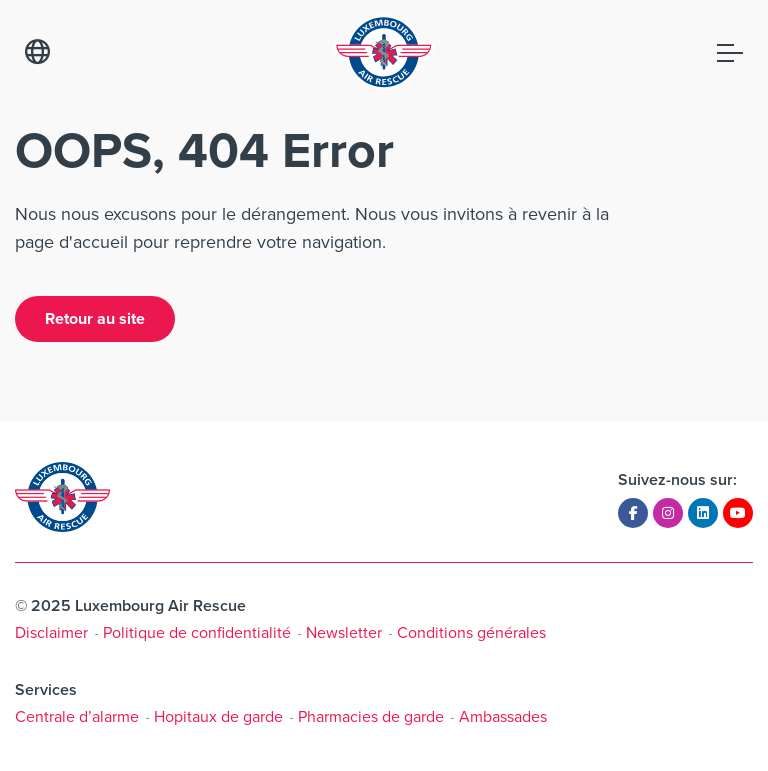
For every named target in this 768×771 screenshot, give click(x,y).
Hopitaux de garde (218, 716)
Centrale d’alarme (77, 716)
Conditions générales (471, 632)
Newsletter (344, 632)
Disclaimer (51, 632)
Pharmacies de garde (371, 716)
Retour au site (95, 318)
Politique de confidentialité (197, 632)
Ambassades (503, 716)
